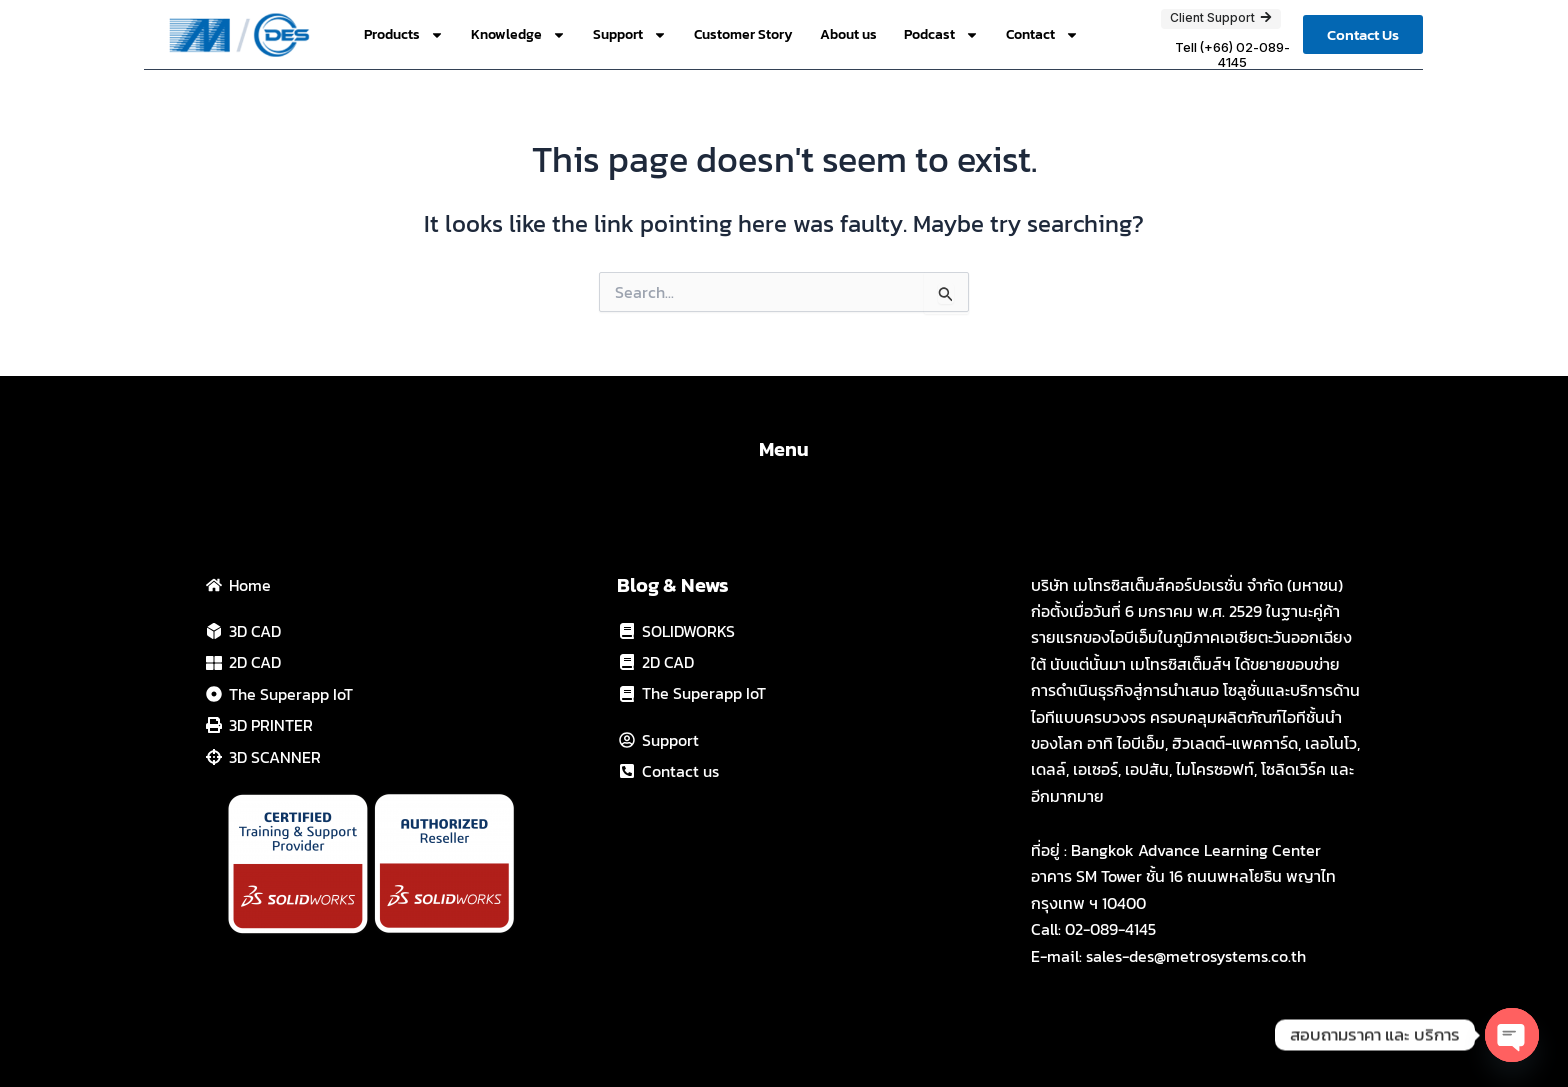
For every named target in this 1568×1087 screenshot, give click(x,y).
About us (848, 34)
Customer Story (743, 34)
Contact (1042, 35)
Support (630, 35)
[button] (1363, 34)
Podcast (941, 35)
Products (404, 35)
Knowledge (518, 35)
